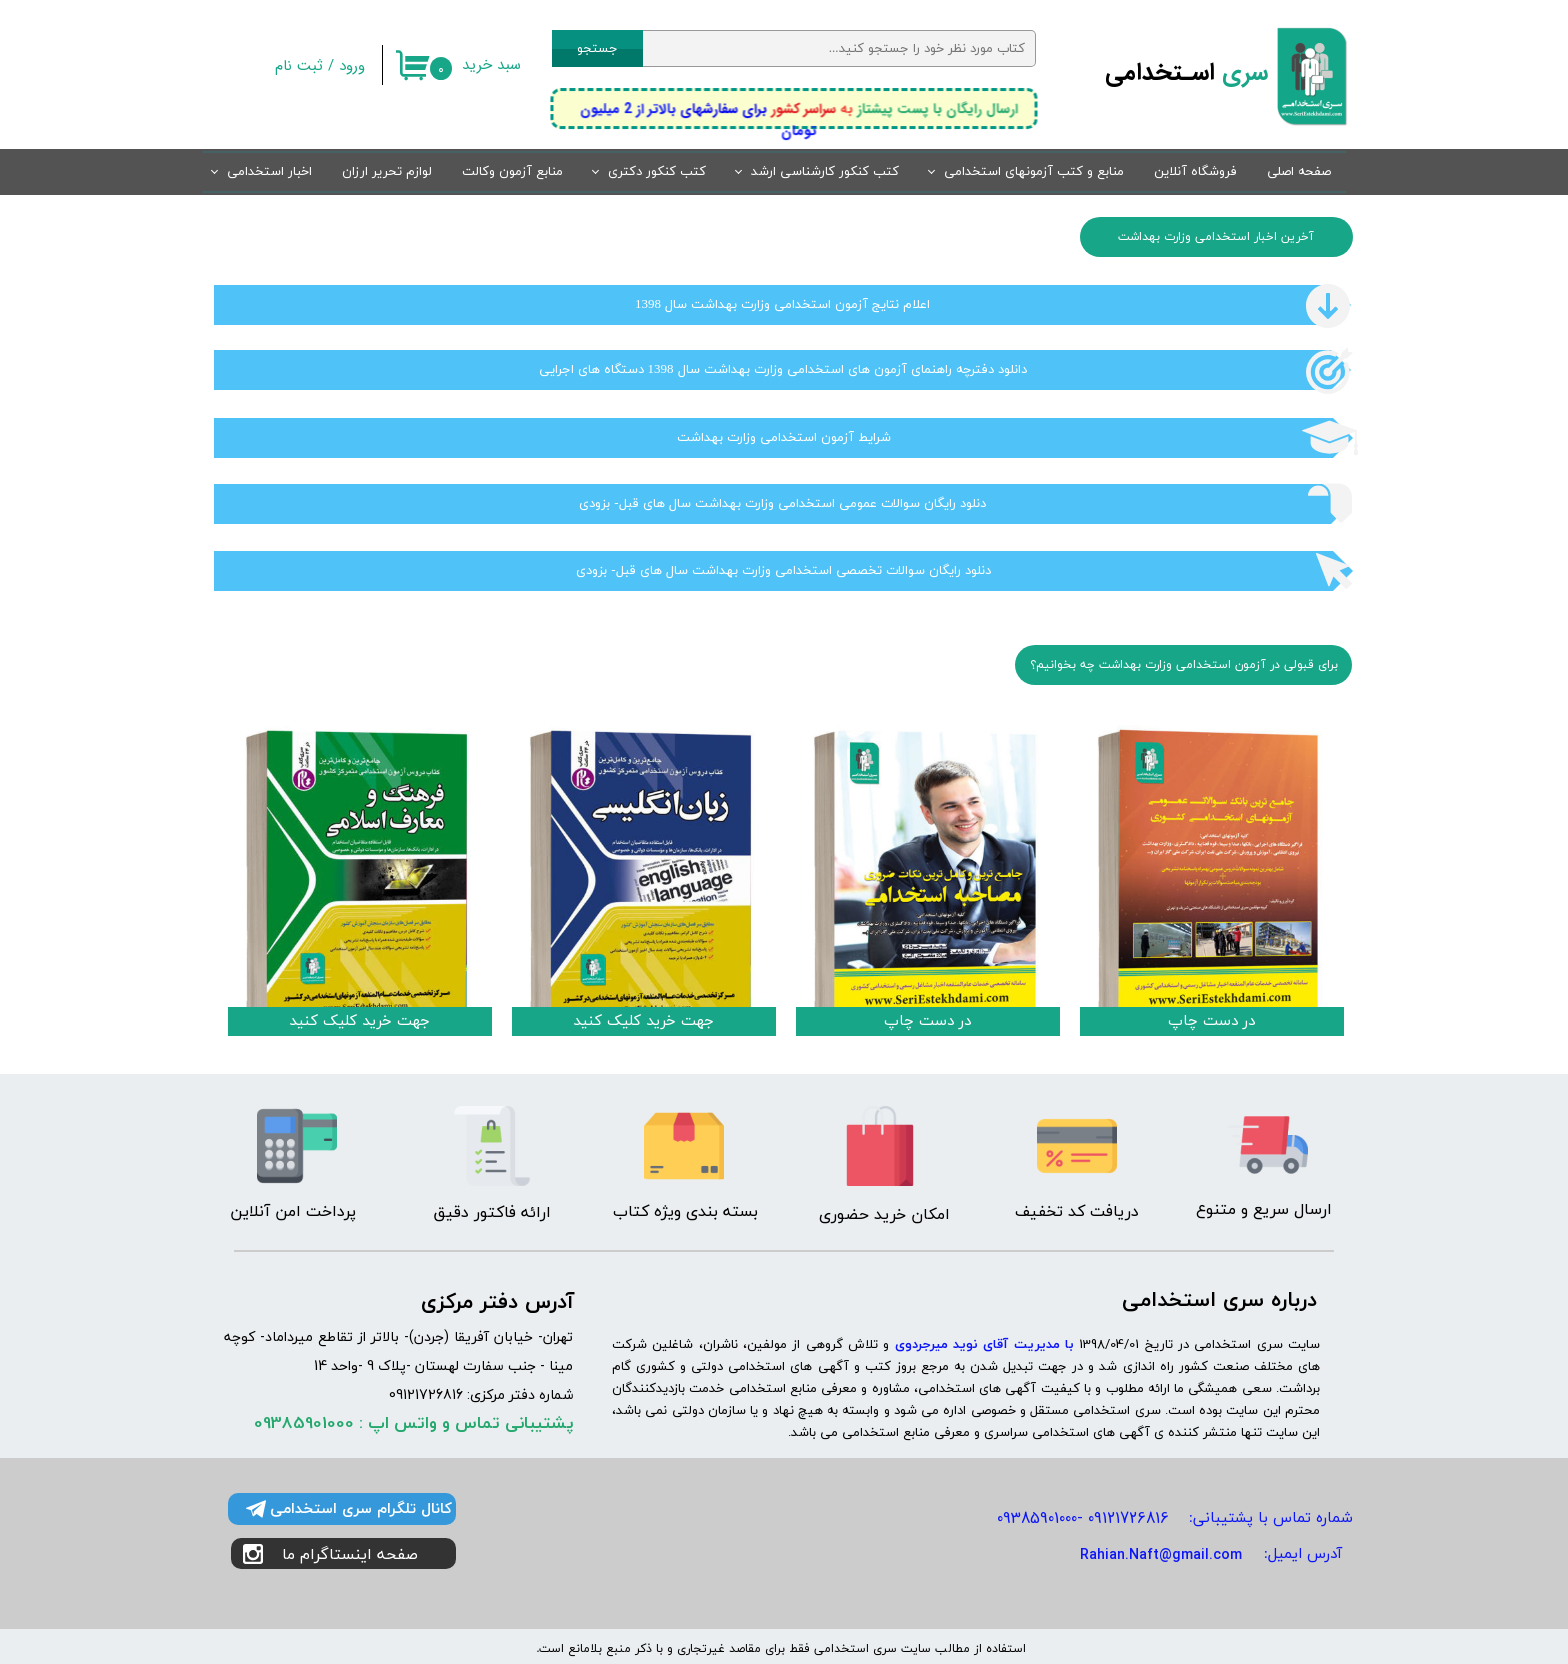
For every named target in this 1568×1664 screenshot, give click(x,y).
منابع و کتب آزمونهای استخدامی (1034, 172)
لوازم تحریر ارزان (387, 172)
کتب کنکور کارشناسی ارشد (825, 172)
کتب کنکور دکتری (657, 172)
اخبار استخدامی (269, 172)
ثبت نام (299, 66)
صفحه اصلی (1299, 172)
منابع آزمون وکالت (512, 172)
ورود (352, 66)
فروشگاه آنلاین (1195, 172)
